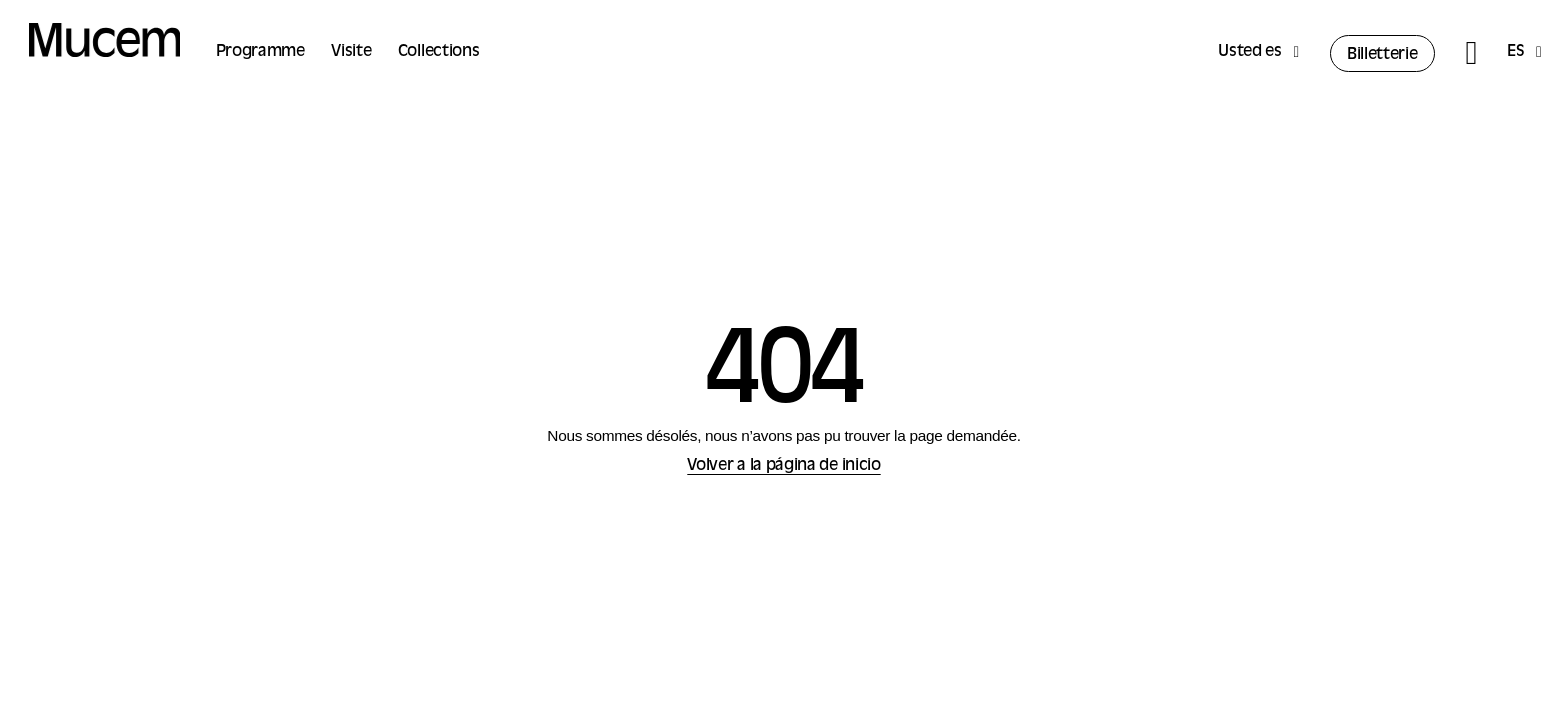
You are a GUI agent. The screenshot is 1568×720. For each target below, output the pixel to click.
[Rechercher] (1470, 53)
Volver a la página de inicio (783, 466)
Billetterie (1382, 55)
